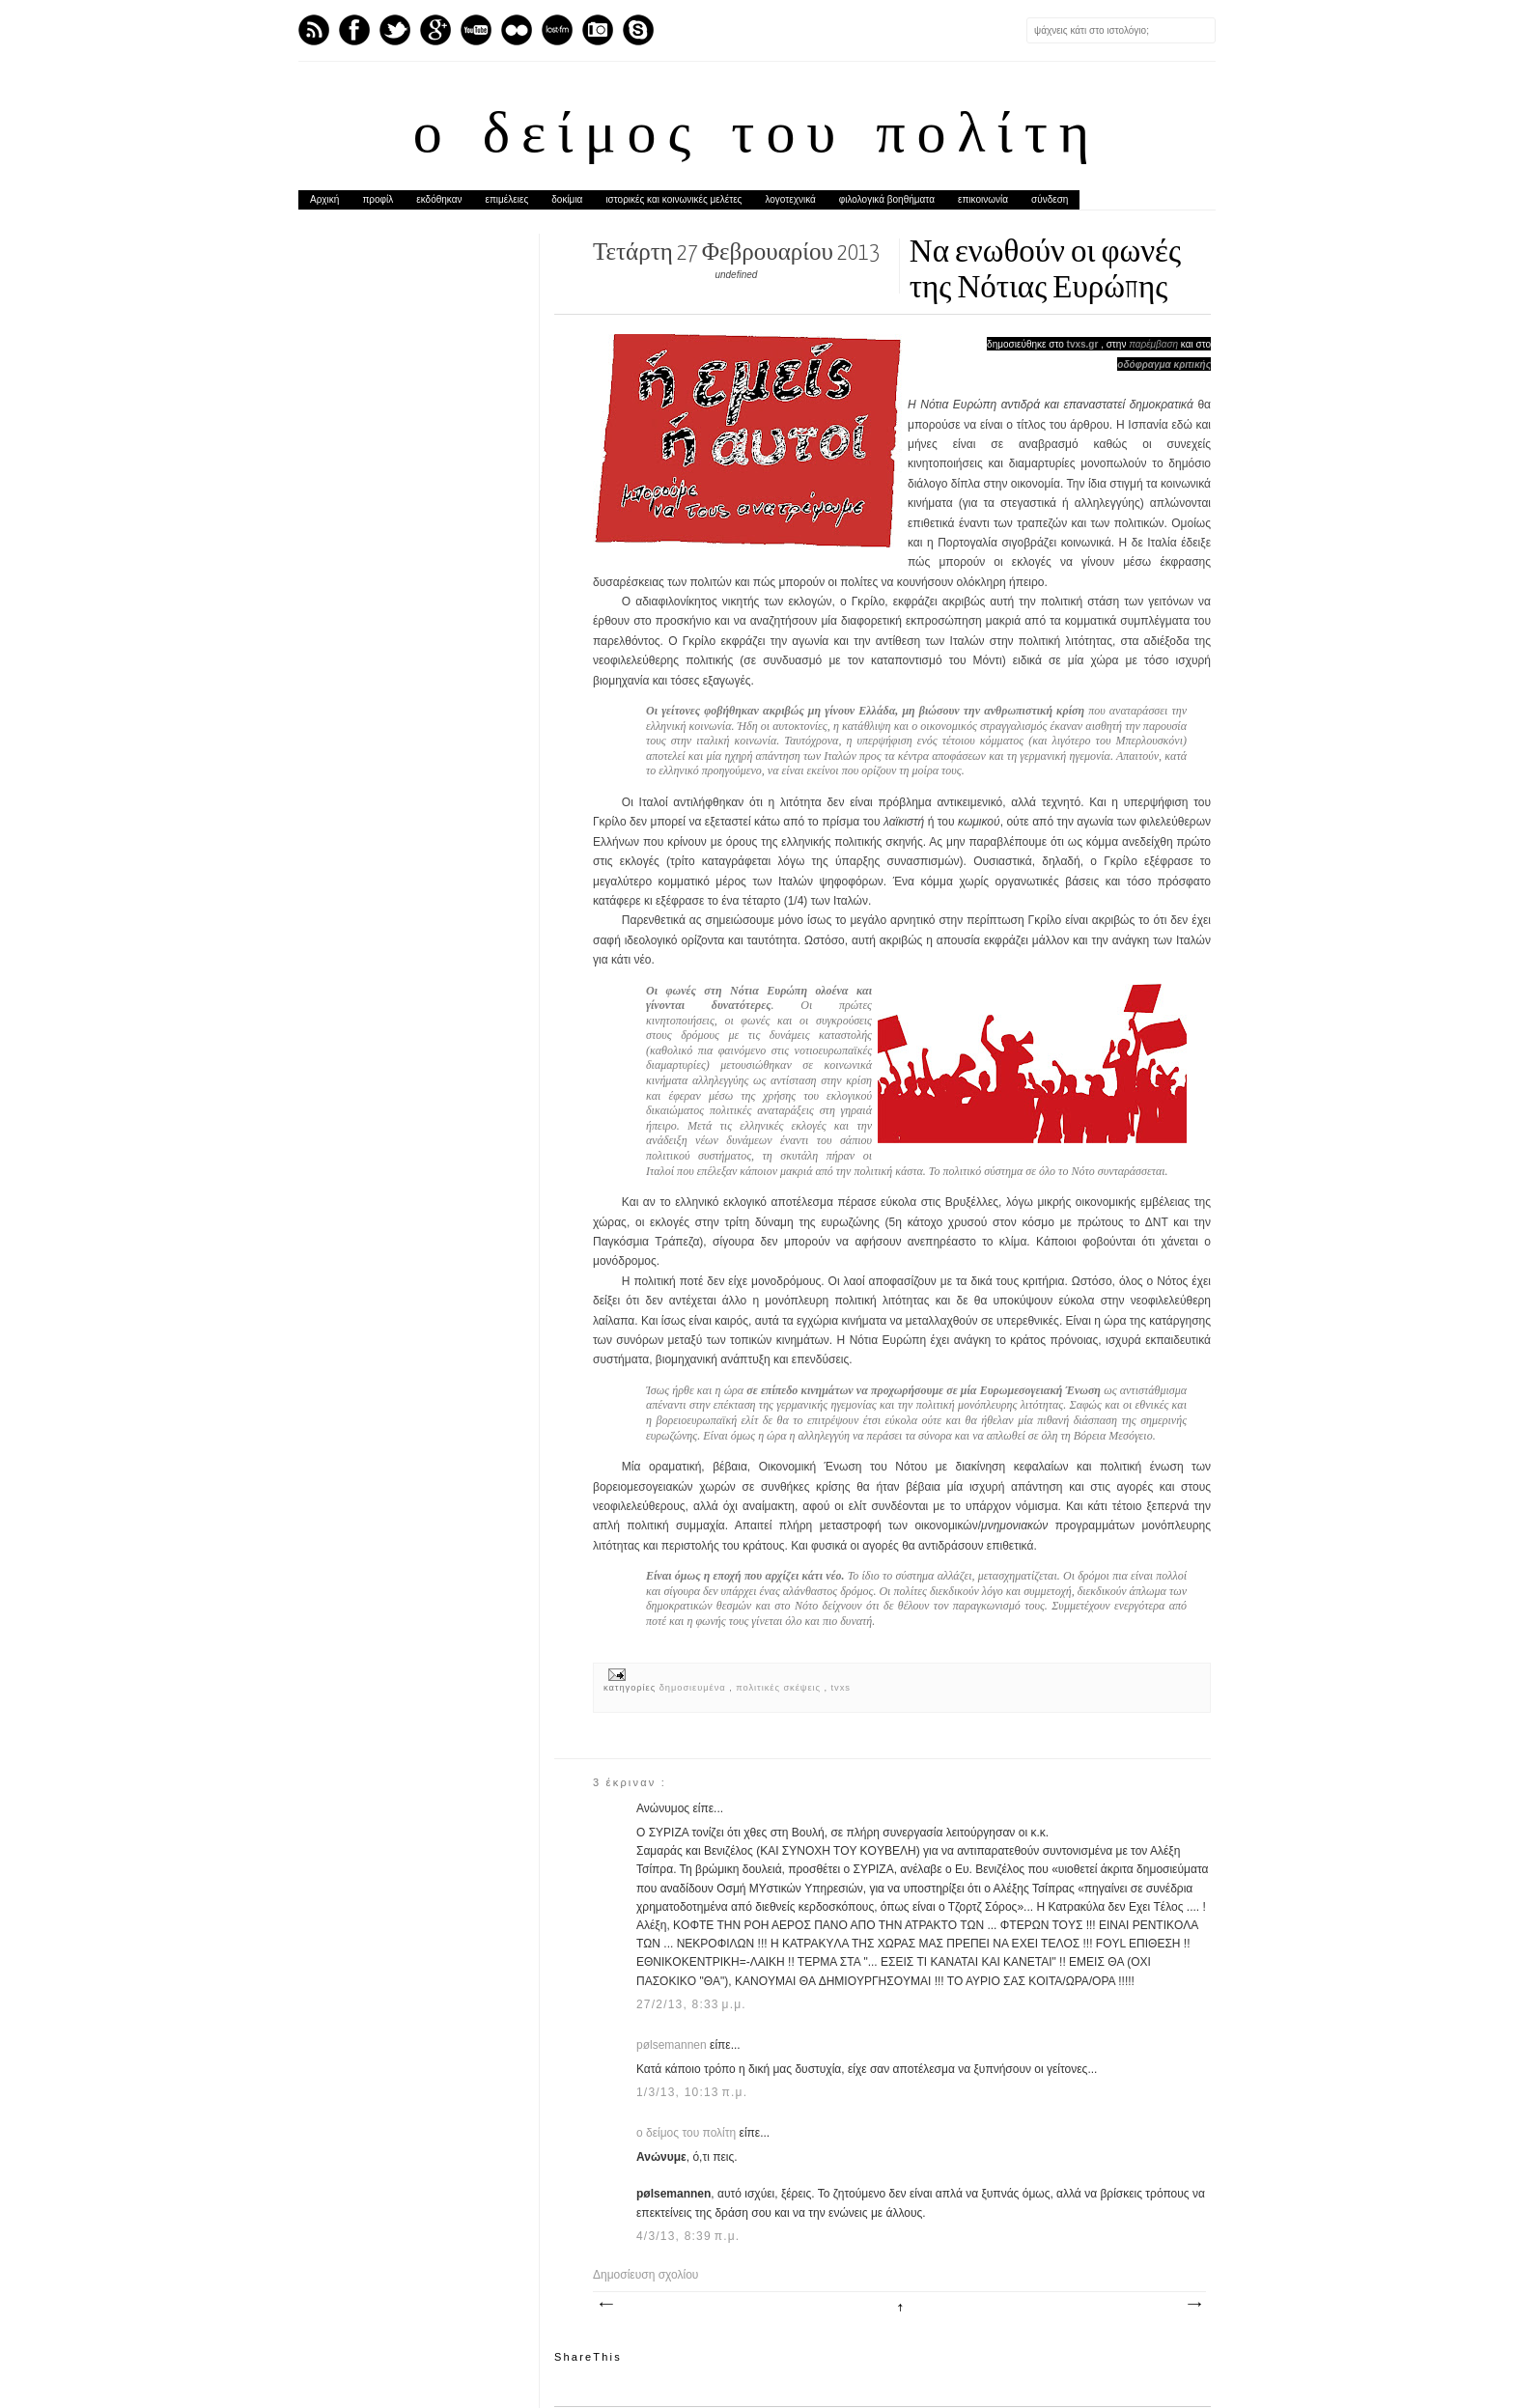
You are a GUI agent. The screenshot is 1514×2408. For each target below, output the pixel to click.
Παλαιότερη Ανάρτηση (1193, 2304)
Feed (313, 29)
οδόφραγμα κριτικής (1164, 364)
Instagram (597, 29)
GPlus (435, 29)
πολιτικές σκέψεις (780, 1688)
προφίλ (377, 199)
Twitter (394, 29)
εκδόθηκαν (439, 199)
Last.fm (557, 29)
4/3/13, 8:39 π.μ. (688, 2236)
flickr (516, 29)
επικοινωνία (983, 199)
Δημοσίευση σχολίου (645, 2275)
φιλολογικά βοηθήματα (887, 199)
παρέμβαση (1153, 344)
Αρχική (324, 199)
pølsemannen (673, 2045)
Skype (638, 29)
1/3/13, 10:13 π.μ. (691, 2092)
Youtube (476, 29)
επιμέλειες (507, 199)
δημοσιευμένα (694, 1688)
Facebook (354, 29)
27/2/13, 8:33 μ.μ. (691, 2004)
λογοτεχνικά (790, 199)
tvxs (841, 1688)
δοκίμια (566, 199)
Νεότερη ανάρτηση (605, 2304)
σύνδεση (1049, 199)
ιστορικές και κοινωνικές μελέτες (673, 199)
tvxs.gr (1083, 344)
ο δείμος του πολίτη (757, 137)
